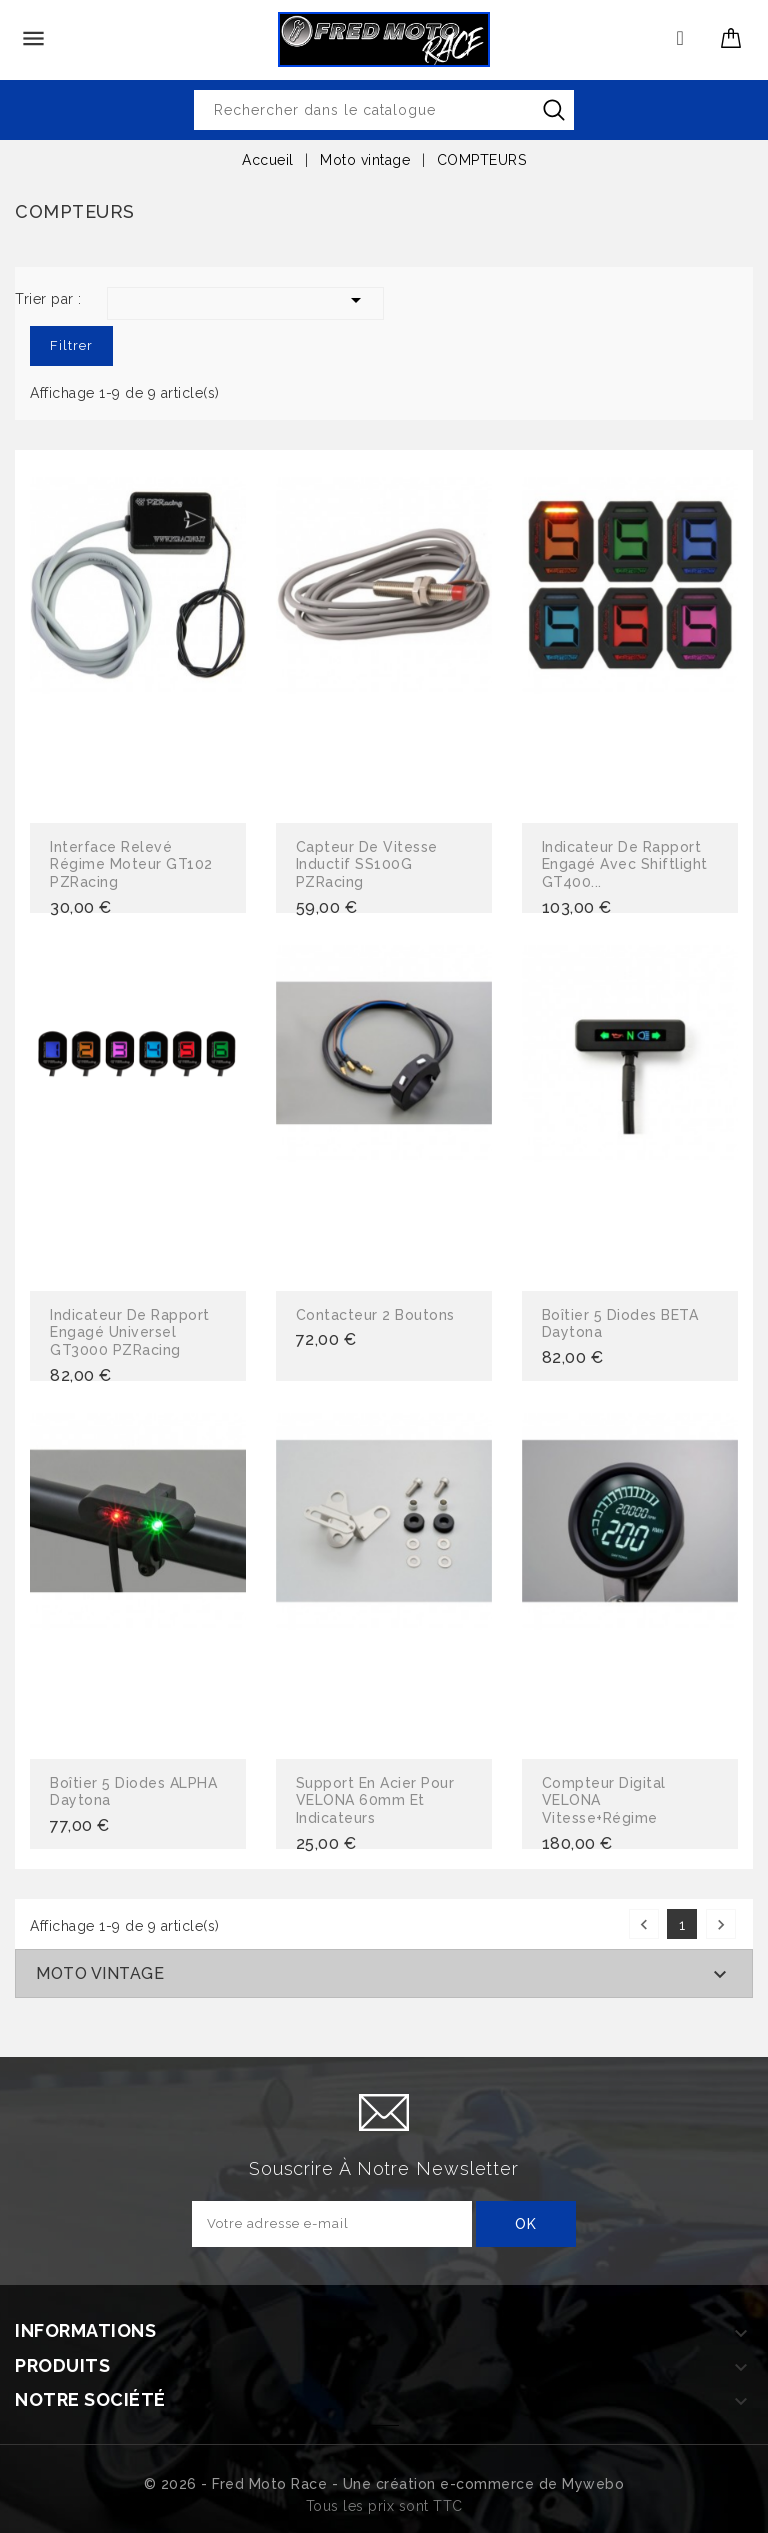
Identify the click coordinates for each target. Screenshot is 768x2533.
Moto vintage (100, 1973)
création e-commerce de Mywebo (500, 2484)
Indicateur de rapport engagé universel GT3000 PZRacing (130, 1332)
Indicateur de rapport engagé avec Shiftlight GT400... (625, 864)
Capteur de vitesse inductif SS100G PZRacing (367, 864)
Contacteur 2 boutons (375, 1315)
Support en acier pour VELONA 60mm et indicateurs (375, 1800)
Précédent (644, 1924)
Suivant (721, 1924)
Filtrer (71, 345)
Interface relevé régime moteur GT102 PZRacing (131, 864)
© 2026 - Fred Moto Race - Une (260, 2484)
